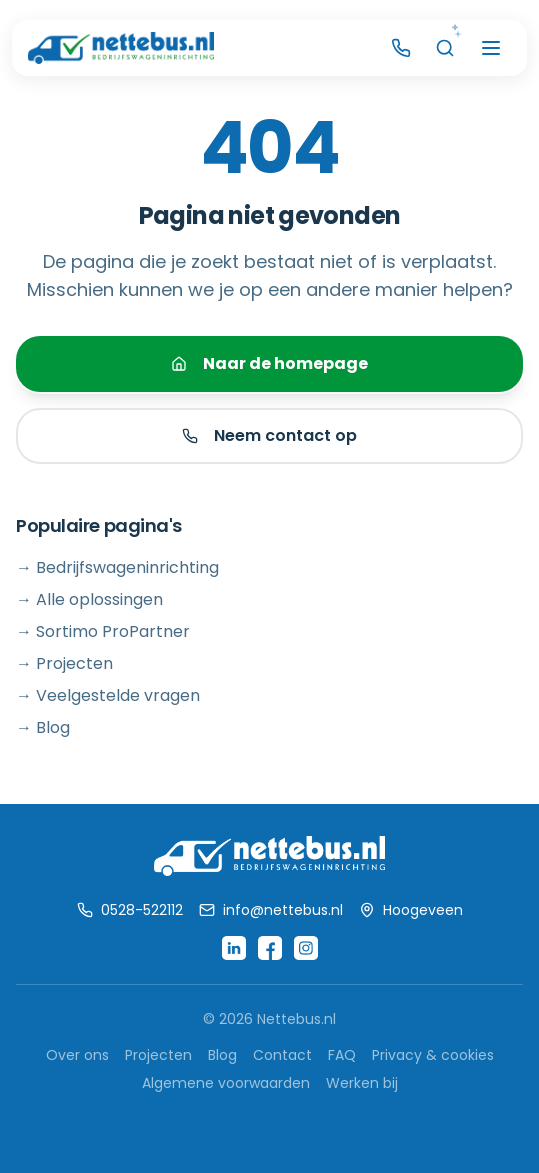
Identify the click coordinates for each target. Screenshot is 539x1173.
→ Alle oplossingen (89, 599)
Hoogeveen (411, 910)
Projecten (158, 1055)
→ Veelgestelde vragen (108, 695)
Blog (222, 1055)
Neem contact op (269, 435)
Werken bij (362, 1083)
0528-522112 (130, 910)
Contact (282, 1055)
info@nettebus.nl (271, 910)
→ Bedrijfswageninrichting (117, 567)
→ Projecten (64, 663)
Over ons (77, 1055)
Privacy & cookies (433, 1055)
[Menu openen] (491, 48)
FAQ (342, 1055)
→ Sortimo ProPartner (103, 631)
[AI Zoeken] (445, 48)
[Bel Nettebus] (401, 48)
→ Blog (43, 727)
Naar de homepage (269, 363)
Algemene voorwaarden (226, 1083)
